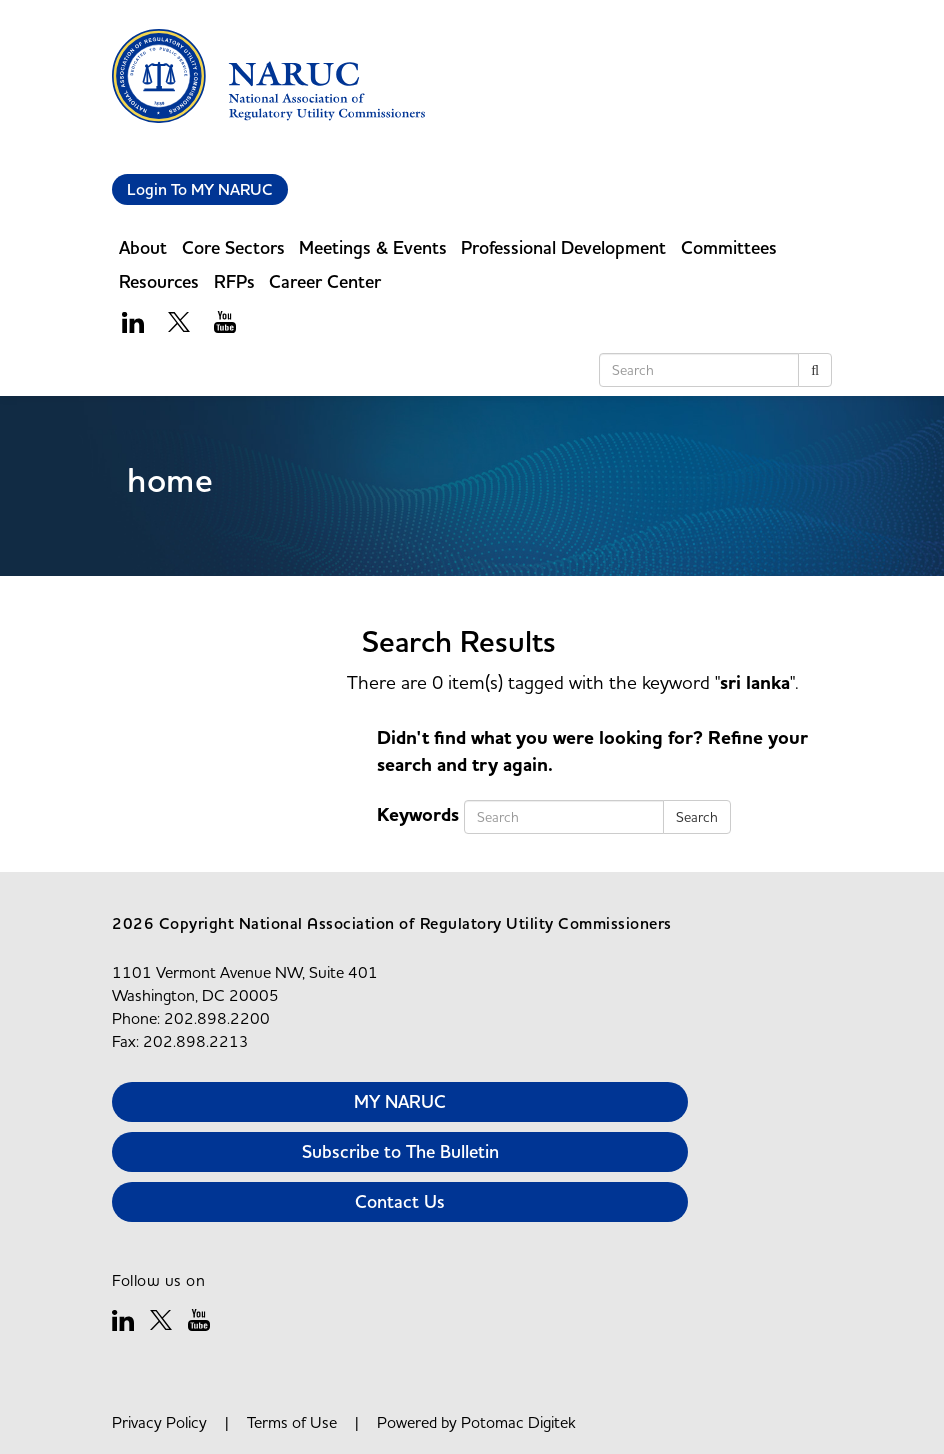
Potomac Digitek (518, 1422)
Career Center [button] (325, 281)
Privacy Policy (159, 1422)
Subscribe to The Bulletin (400, 1151)
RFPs (234, 281)
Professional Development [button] (563, 247)
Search (697, 817)
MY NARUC (400, 1101)
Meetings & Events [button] (373, 247)
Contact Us (400, 1201)
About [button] (143, 247)
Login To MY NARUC (200, 189)
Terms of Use (292, 1422)
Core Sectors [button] (233, 247)
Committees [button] (729, 247)
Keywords (418, 815)
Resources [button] (159, 281)
